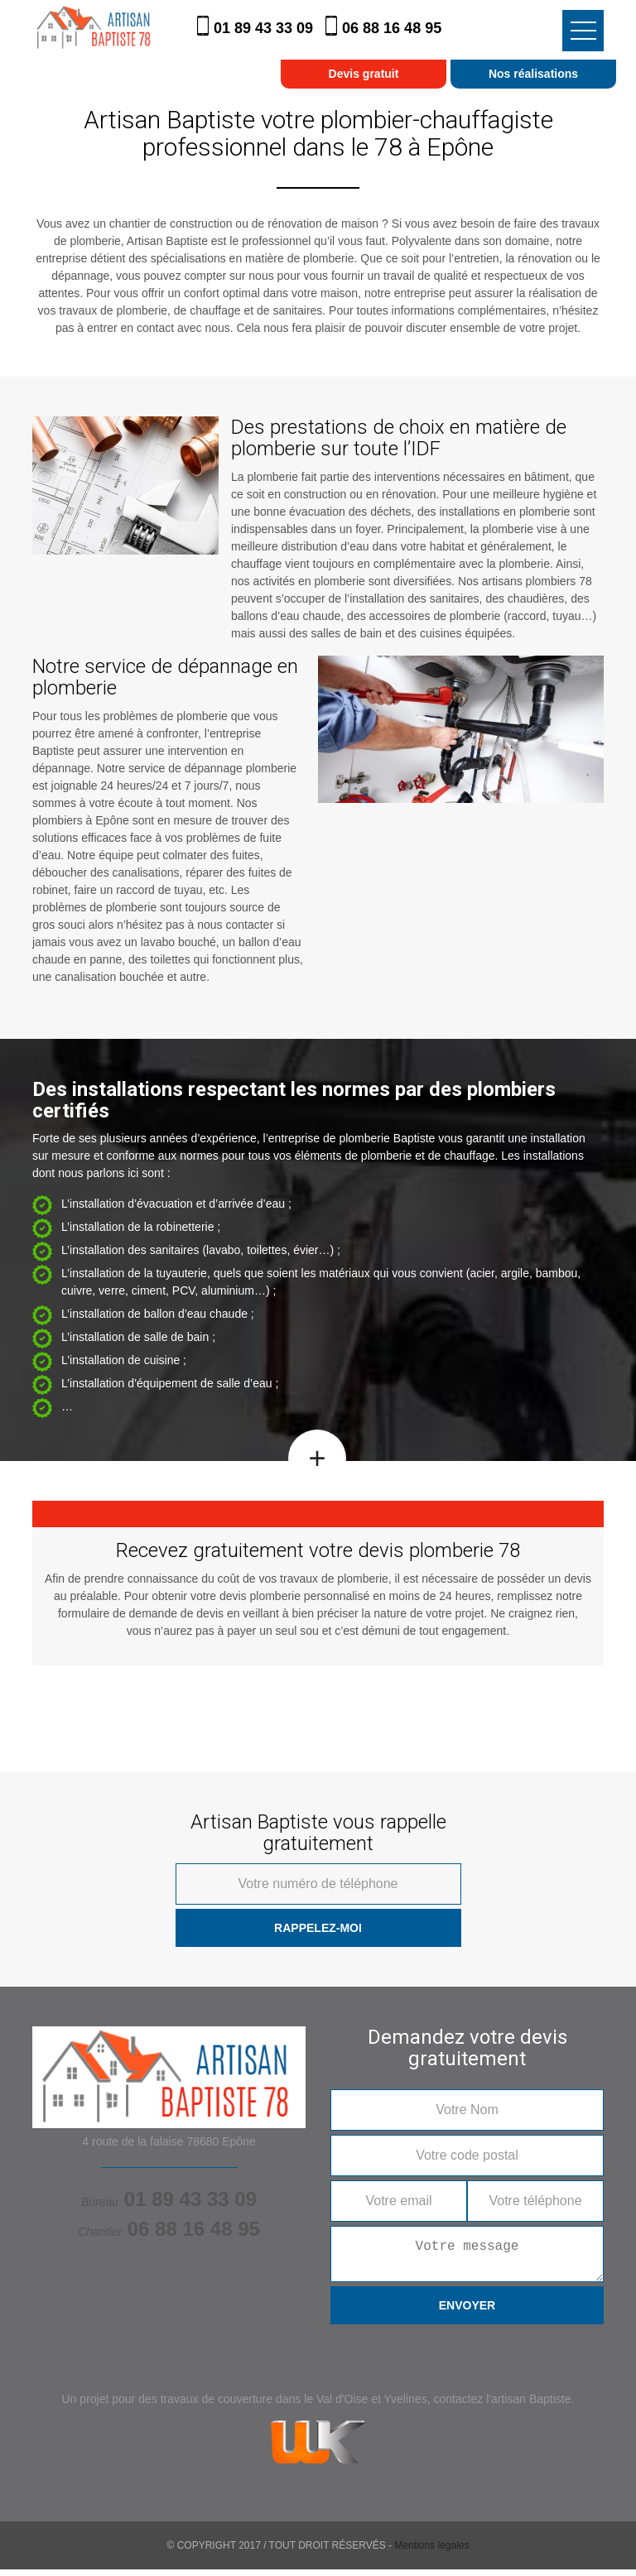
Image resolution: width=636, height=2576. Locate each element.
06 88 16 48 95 (391, 28)
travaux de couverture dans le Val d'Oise (265, 2405)
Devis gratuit (364, 73)
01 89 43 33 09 (265, 28)
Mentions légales (431, 2552)
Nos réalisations (533, 73)
